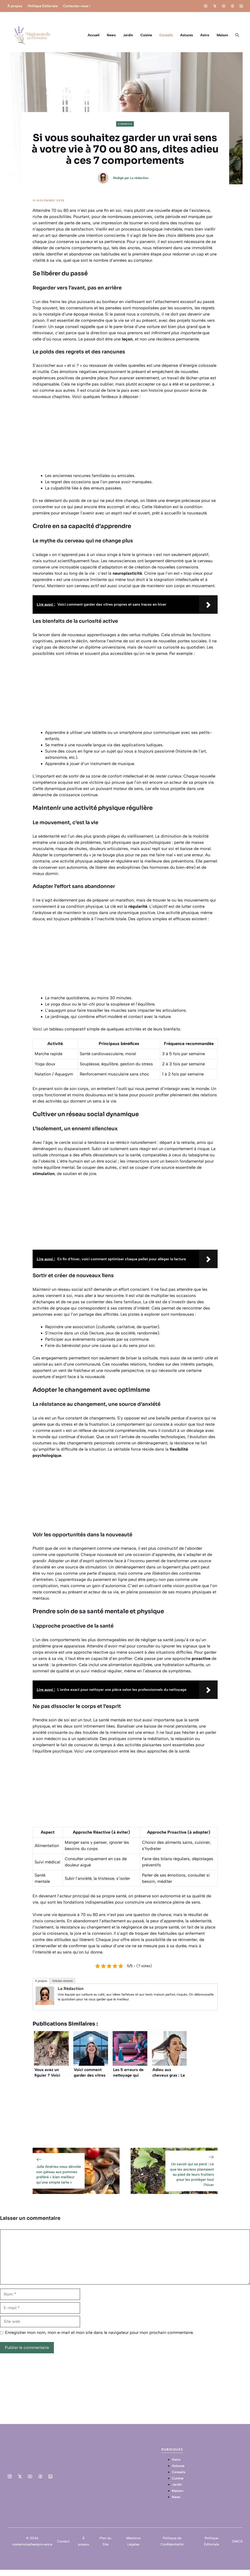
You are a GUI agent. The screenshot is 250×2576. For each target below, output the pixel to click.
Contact (63, 2541)
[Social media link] (205, 6)
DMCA (237, 2541)
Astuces (186, 35)
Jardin (128, 35)
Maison (222, 35)
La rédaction (139, 178)
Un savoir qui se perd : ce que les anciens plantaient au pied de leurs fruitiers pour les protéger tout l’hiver (192, 2174)
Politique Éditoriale (43, 6)
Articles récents (62, 1981)
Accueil (93, 35)
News (111, 35)
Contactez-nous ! (76, 6)
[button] (237, 35)
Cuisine (146, 35)
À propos (14, 6)
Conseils (166, 35)
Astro (204, 35)
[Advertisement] (125, 438)
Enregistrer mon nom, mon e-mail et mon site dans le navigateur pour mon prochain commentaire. (99, 2332)
